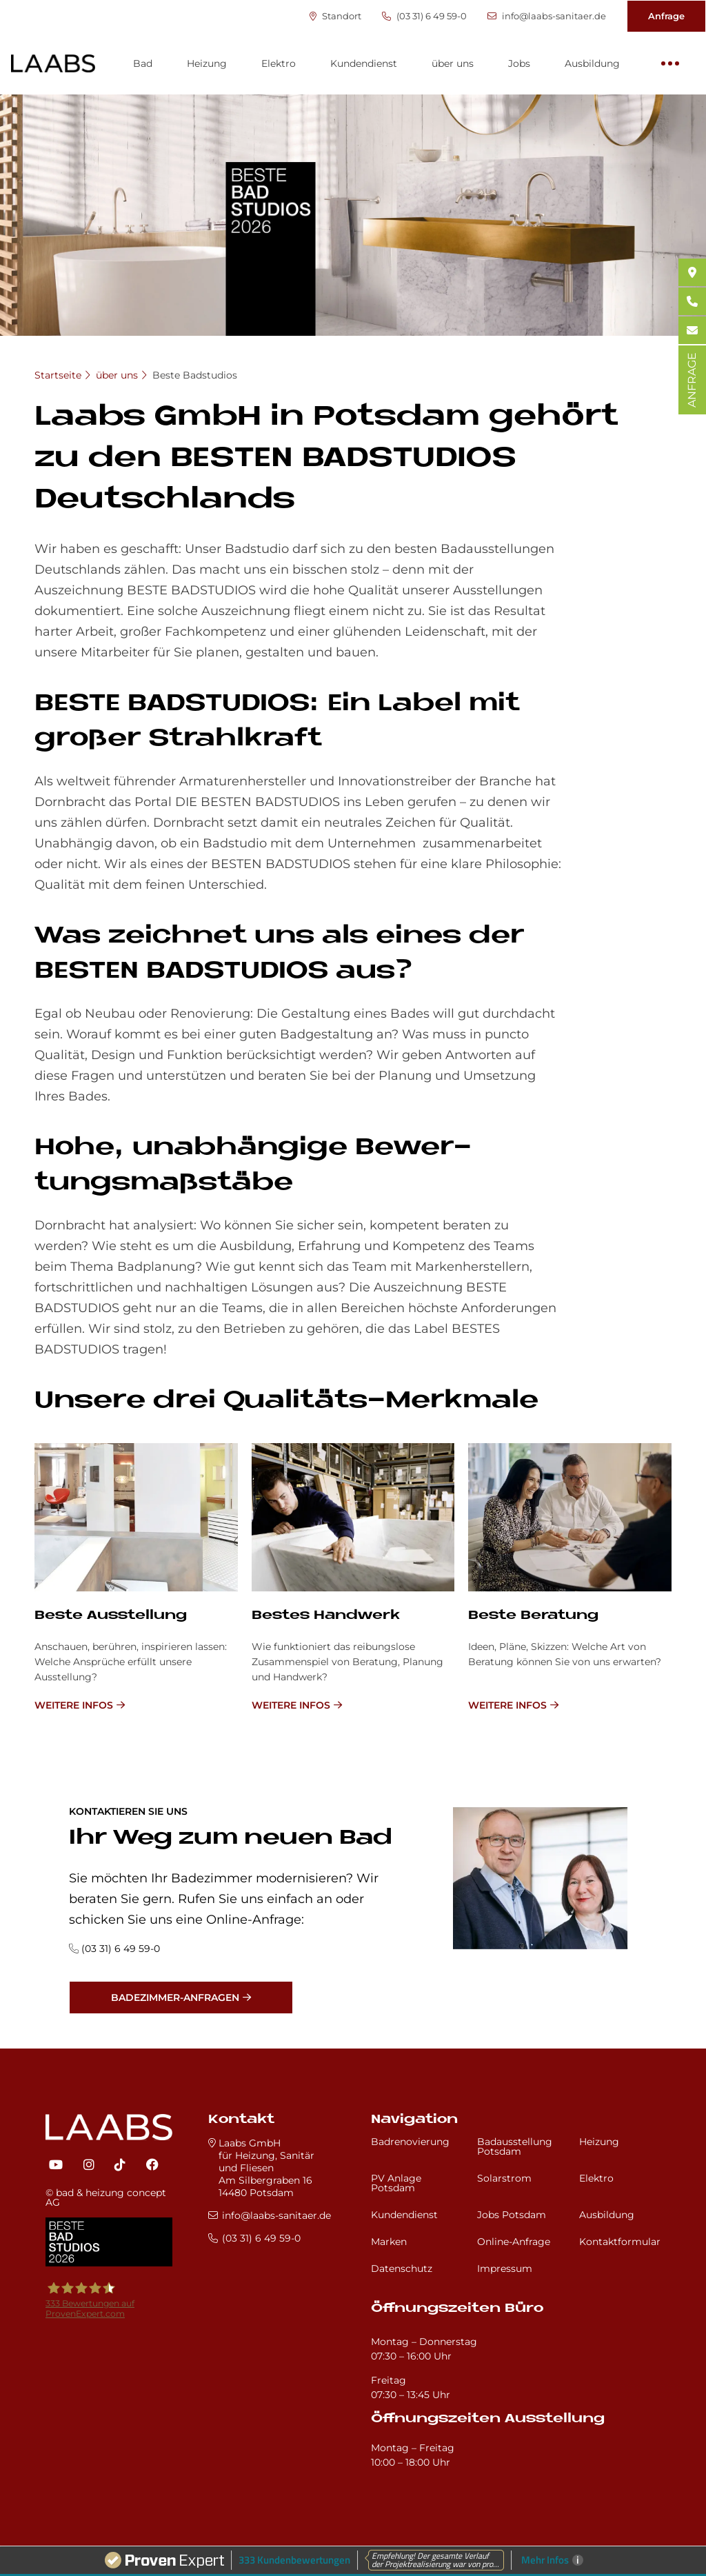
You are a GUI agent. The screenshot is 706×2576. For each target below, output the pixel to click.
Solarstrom (504, 2178)
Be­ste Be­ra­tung (533, 1615)
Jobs (519, 63)
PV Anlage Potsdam (396, 2183)
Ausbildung (592, 63)
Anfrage (666, 15)
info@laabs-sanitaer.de (546, 16)
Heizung (207, 63)
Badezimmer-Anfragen (175, 1997)
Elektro (278, 63)
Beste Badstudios (194, 375)
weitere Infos (73, 1705)
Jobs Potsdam (511, 2214)
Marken (389, 2241)
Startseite (57, 375)
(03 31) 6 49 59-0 (424, 16)
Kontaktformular (619, 2241)
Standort (335, 16)
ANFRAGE (691, 379)
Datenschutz (401, 2268)
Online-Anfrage (513, 2241)
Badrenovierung (410, 2141)
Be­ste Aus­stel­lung (110, 1615)
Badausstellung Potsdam (514, 2146)
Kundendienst (363, 63)
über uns (453, 63)
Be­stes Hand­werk (326, 1615)
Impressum (504, 2268)
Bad (142, 63)
